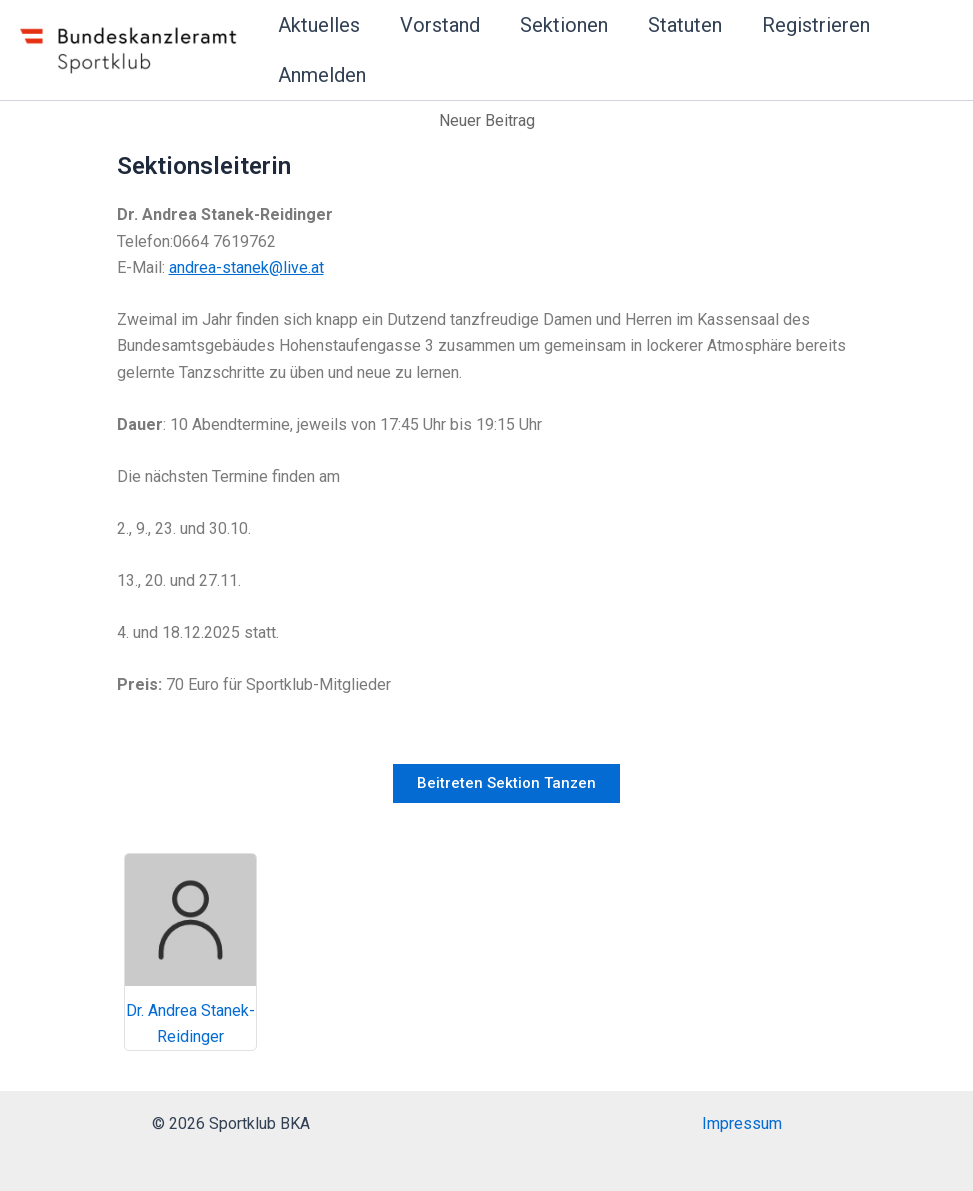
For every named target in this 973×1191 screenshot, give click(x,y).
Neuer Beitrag (487, 120)
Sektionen (564, 25)
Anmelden (322, 75)
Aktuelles (319, 25)
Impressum (742, 1123)
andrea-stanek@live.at (246, 267)
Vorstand (440, 25)
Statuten (685, 25)
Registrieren (816, 25)
